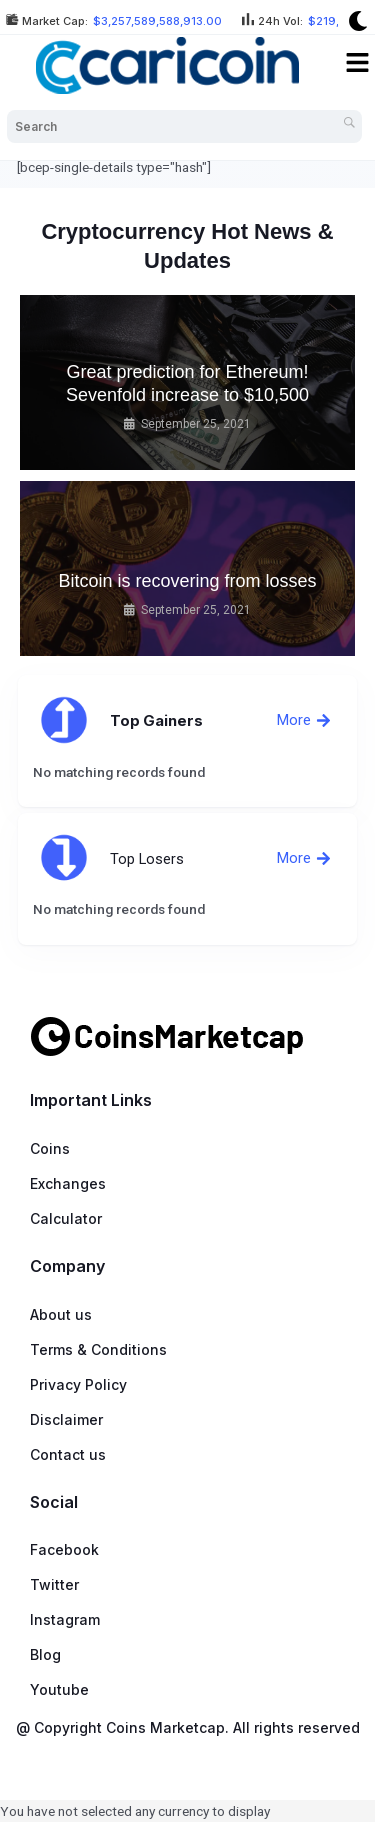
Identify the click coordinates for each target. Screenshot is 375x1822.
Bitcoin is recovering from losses (187, 581)
